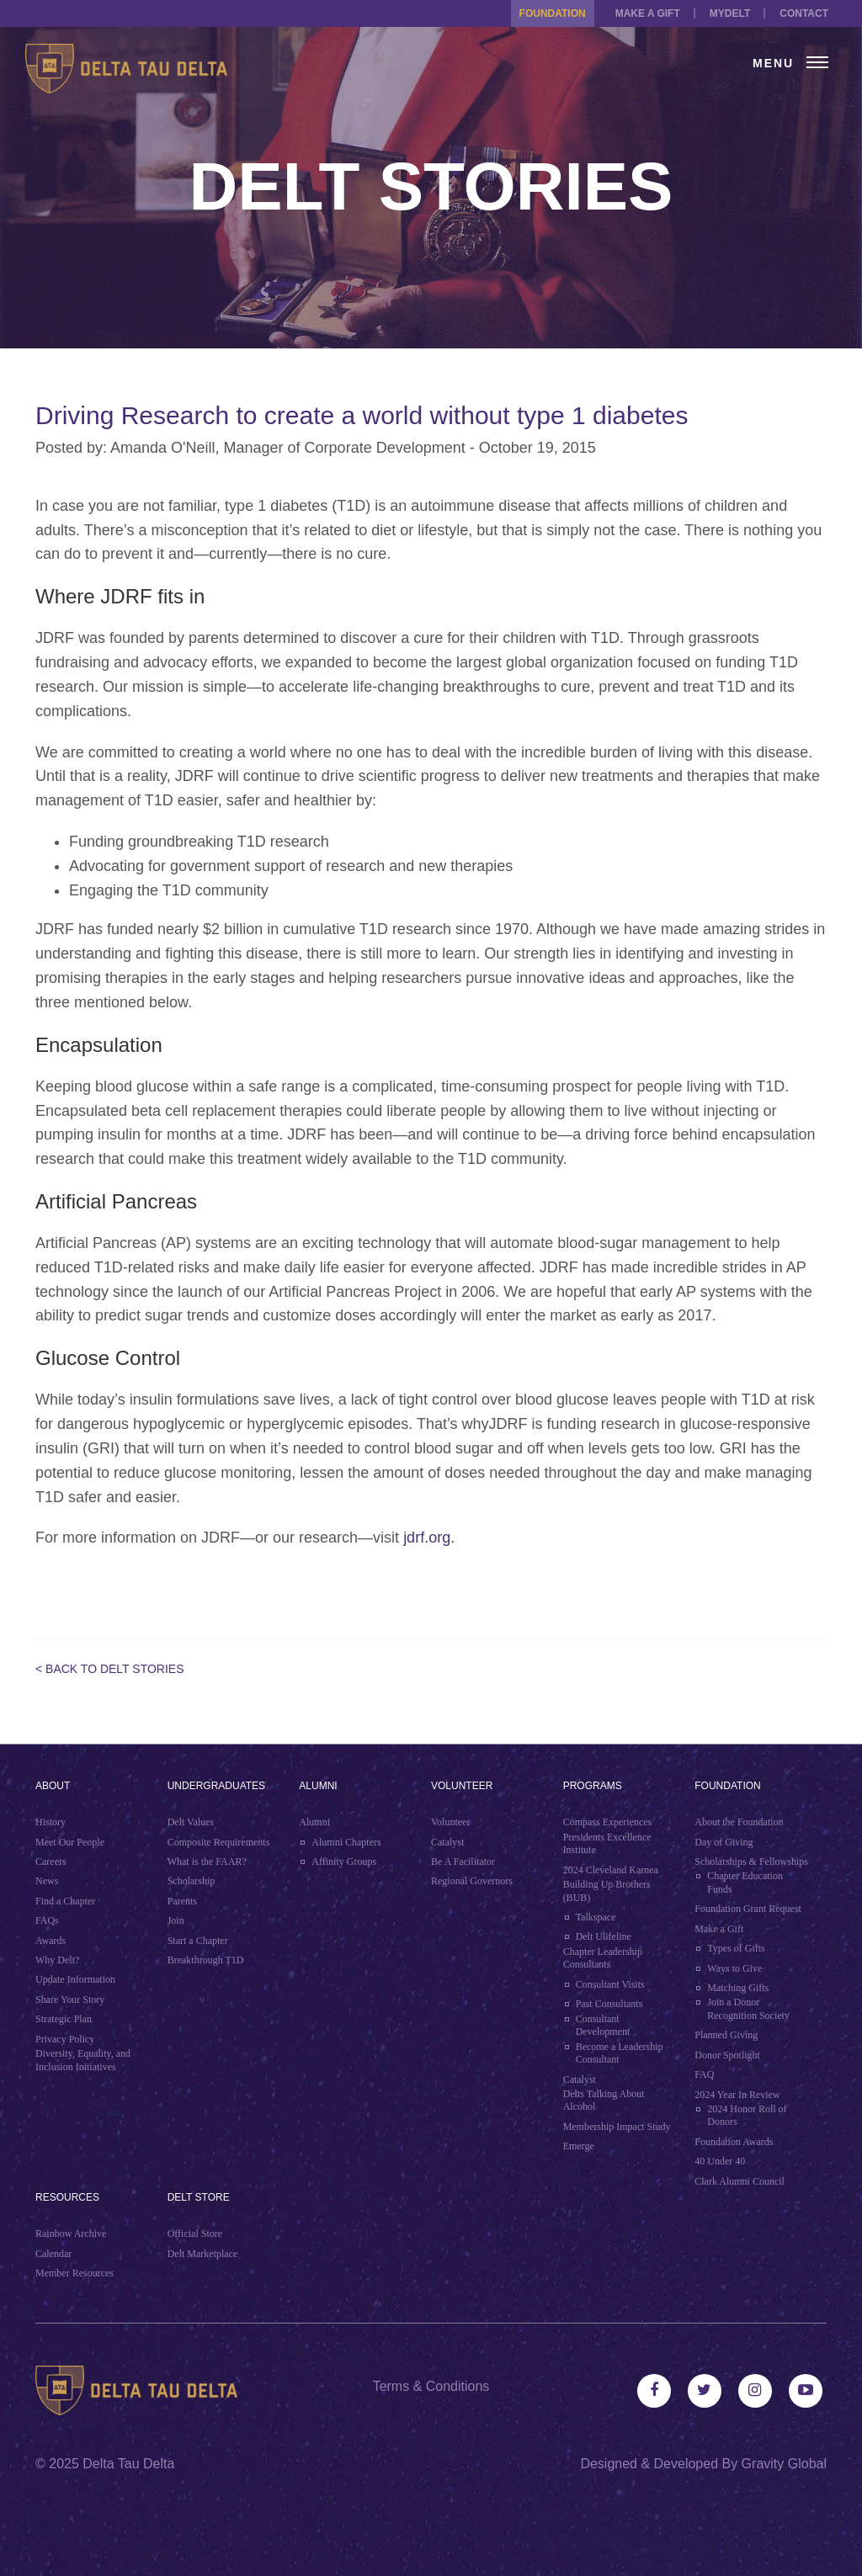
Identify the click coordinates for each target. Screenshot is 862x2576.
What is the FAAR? (207, 1861)
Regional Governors (472, 1881)
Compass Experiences (607, 1822)
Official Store (195, 2233)
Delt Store (199, 2197)
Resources (67, 2197)
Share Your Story (69, 1999)
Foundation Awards (733, 2142)
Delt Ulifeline (603, 1936)
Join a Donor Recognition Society (748, 2008)
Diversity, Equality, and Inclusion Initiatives (82, 2060)
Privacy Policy (64, 2039)
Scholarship (192, 1881)
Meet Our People (69, 1842)
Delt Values (191, 1822)
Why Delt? (57, 1960)
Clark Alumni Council (739, 2181)
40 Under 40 (719, 2161)
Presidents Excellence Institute (607, 1843)
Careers (51, 1861)
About (52, 1786)
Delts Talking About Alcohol (604, 2100)
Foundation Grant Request (747, 1909)
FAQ (704, 2074)
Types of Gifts (735, 1948)
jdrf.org (426, 1537)
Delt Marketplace (203, 2254)
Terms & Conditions (431, 2386)
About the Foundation (738, 1822)
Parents (182, 1901)
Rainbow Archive (70, 2233)
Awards (50, 1941)
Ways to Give (734, 1968)
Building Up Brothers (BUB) (607, 1891)
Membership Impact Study (617, 2127)
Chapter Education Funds (745, 1882)
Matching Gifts (738, 1988)
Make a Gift (647, 13)
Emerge (578, 2146)
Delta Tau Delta (128, 2463)
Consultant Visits (610, 1984)
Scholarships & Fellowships (751, 1861)
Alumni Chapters (345, 1842)
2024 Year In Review (737, 2095)
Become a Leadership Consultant (619, 2053)
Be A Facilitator (463, 1861)
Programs (592, 1786)
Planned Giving (726, 2035)
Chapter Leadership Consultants (602, 1958)
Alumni (318, 1786)
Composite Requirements (219, 1842)
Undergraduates (216, 1786)
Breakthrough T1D (206, 1960)
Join (176, 1920)
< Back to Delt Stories (109, 1669)
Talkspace (596, 1917)
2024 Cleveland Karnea (610, 1870)
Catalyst (447, 1842)
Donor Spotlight (727, 2055)
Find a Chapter (65, 1901)
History (50, 1822)
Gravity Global (784, 2463)
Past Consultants (609, 2004)
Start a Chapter (198, 1941)
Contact (804, 13)
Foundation (552, 13)
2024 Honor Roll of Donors (746, 2115)
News (46, 1881)
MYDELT (730, 13)
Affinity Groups (343, 1861)
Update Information (75, 1979)
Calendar (53, 2254)
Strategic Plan (63, 2019)
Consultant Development (603, 2025)
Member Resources (74, 2273)
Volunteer (461, 1786)
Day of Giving (723, 1842)
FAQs (47, 1920)
